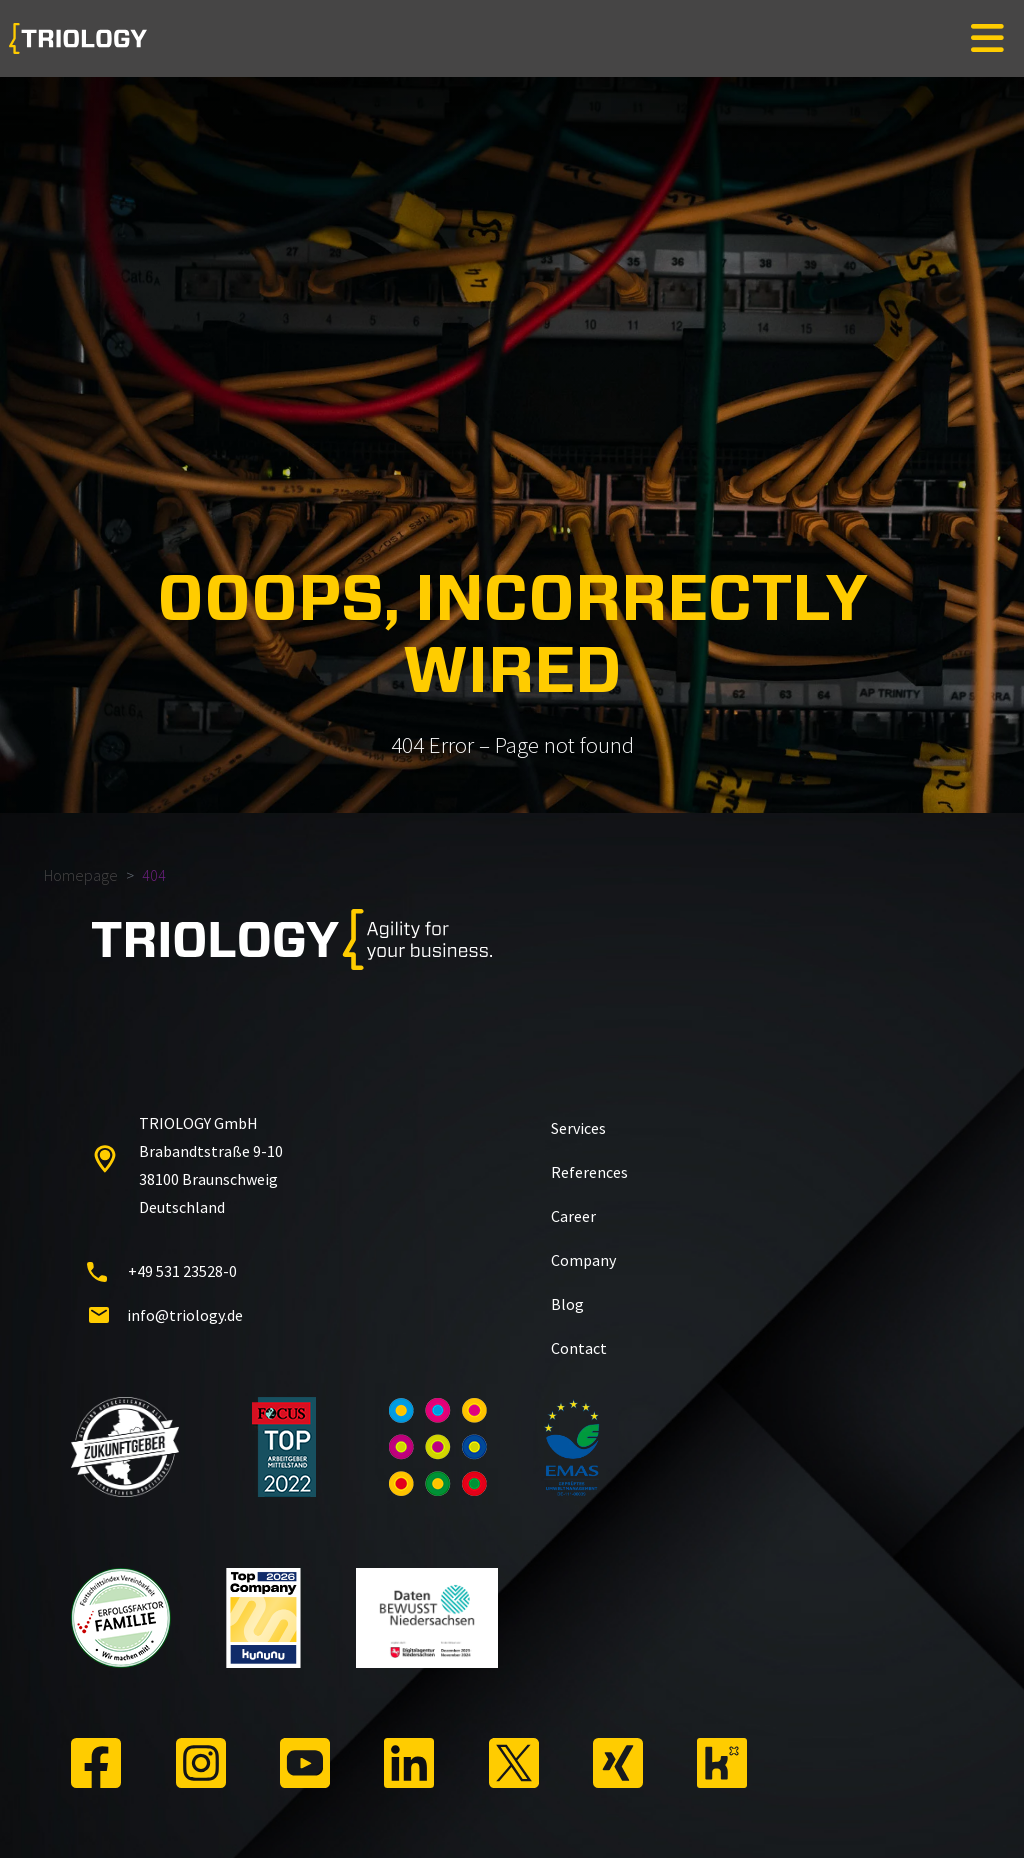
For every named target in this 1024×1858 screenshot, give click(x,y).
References (589, 1172)
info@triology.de (165, 1315)
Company (583, 1260)
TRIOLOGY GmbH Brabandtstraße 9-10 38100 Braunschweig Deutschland (185, 1165)
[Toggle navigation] (987, 38)
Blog (567, 1304)
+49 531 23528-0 (162, 1271)
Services (578, 1128)
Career (573, 1216)
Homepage (81, 875)
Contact (579, 1348)
